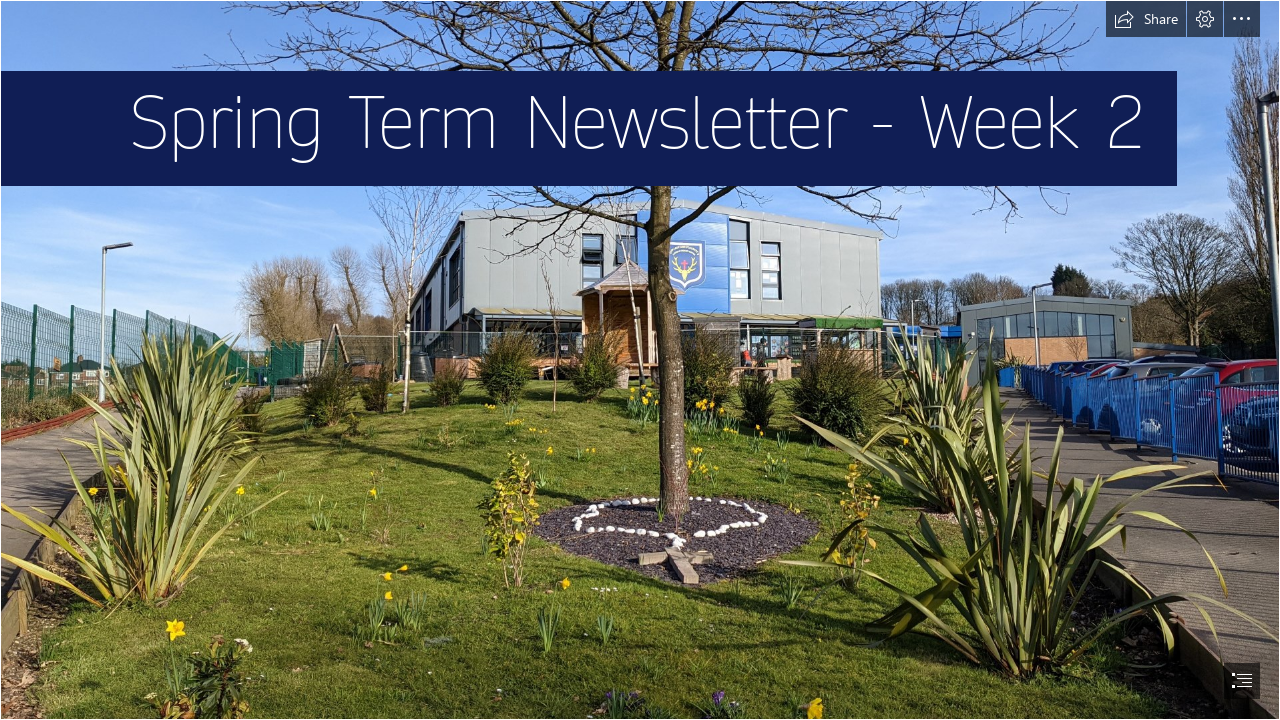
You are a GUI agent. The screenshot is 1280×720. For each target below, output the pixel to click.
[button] (1146, 19)
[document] (640, 360)
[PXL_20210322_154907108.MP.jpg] (640, 360)
